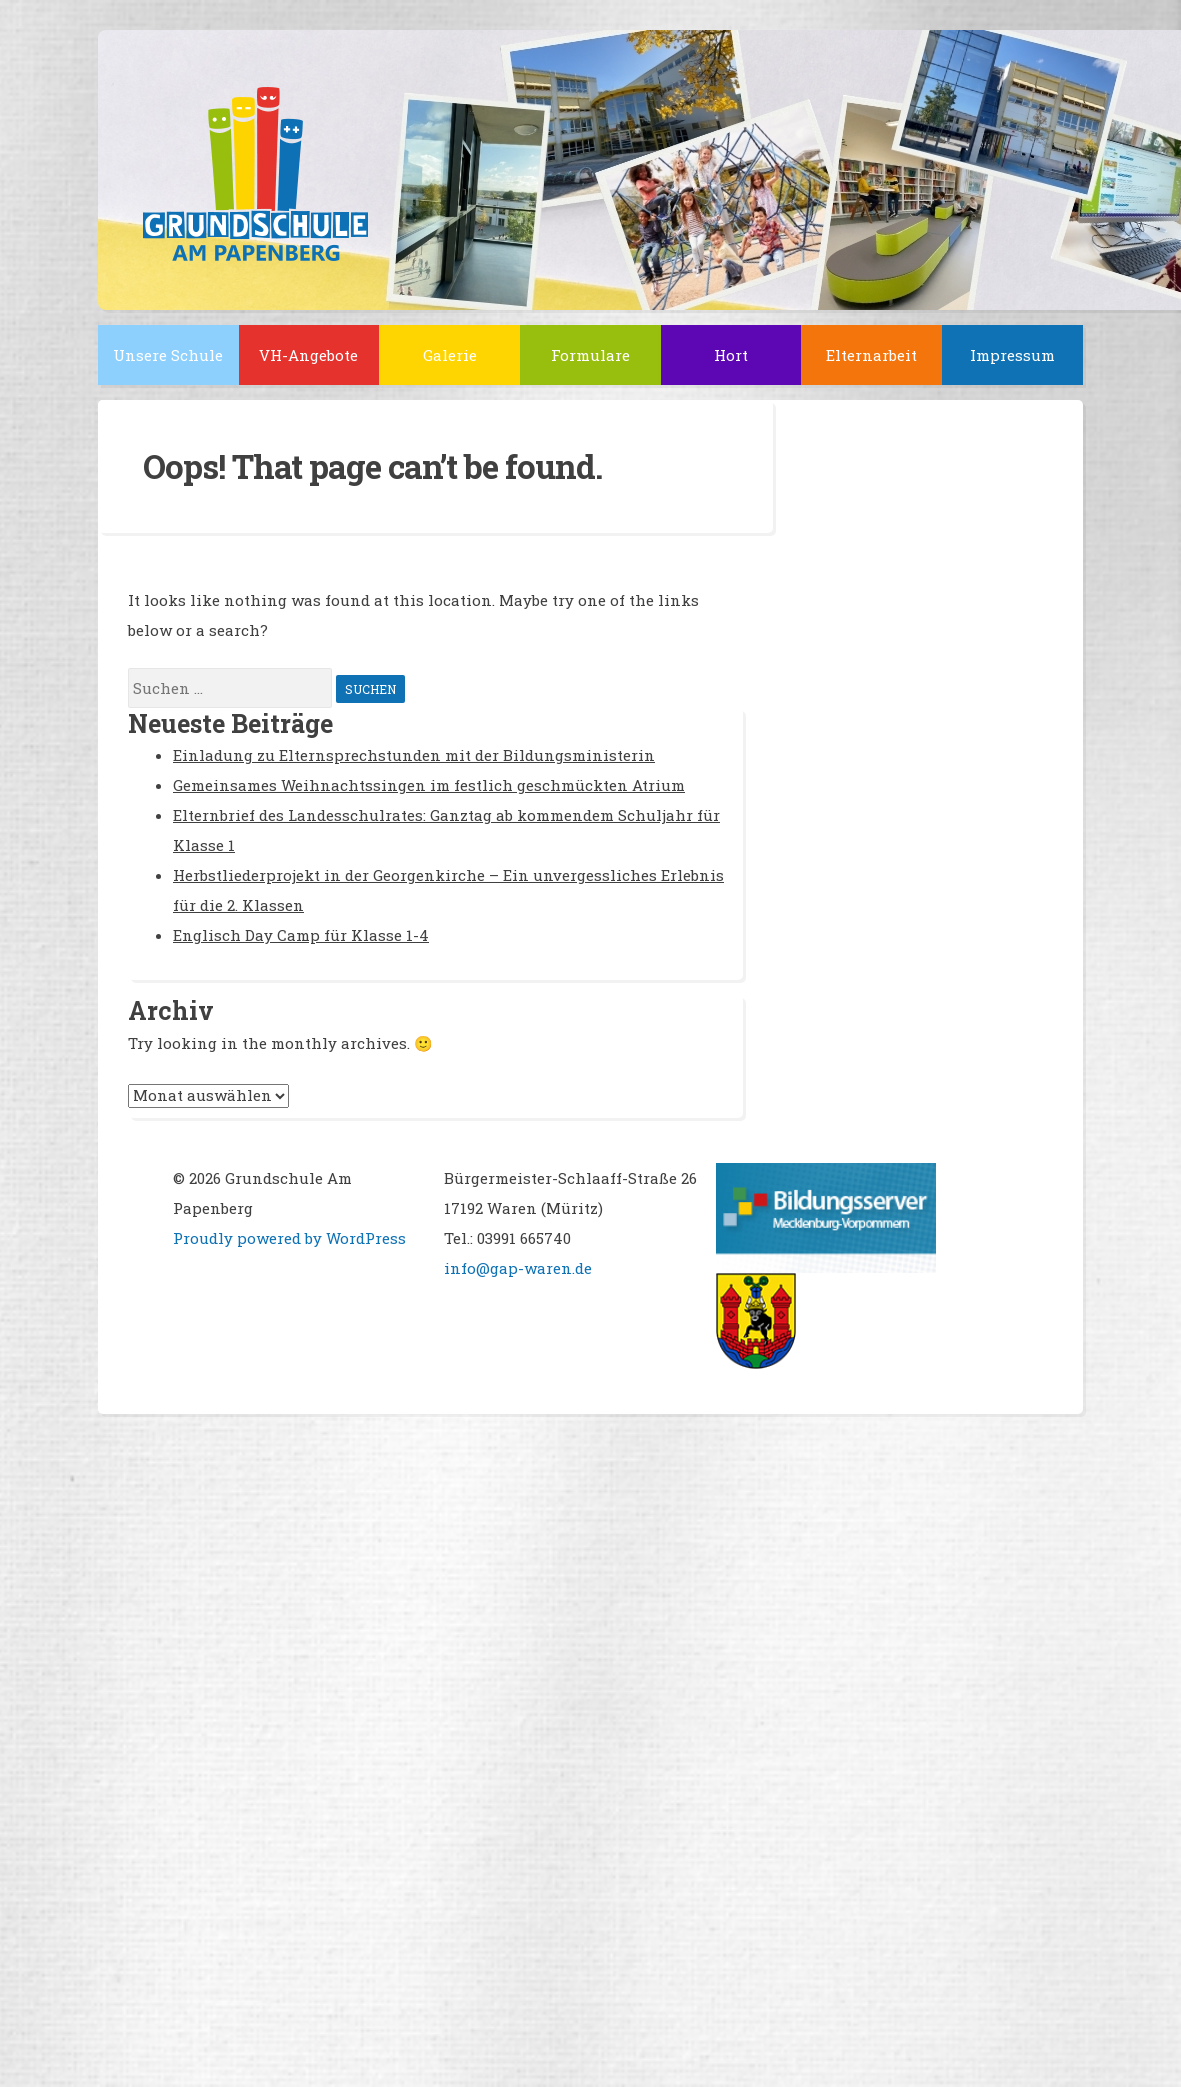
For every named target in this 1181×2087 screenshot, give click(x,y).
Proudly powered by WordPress (289, 1238)
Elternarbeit (871, 355)
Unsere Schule (168, 355)
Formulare (590, 355)
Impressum (1012, 355)
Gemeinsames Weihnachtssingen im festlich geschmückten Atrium (429, 785)
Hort (731, 355)
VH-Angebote (308, 355)
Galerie (450, 355)
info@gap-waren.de (518, 1268)
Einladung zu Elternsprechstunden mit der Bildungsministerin (414, 755)
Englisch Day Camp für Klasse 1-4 (301, 935)
